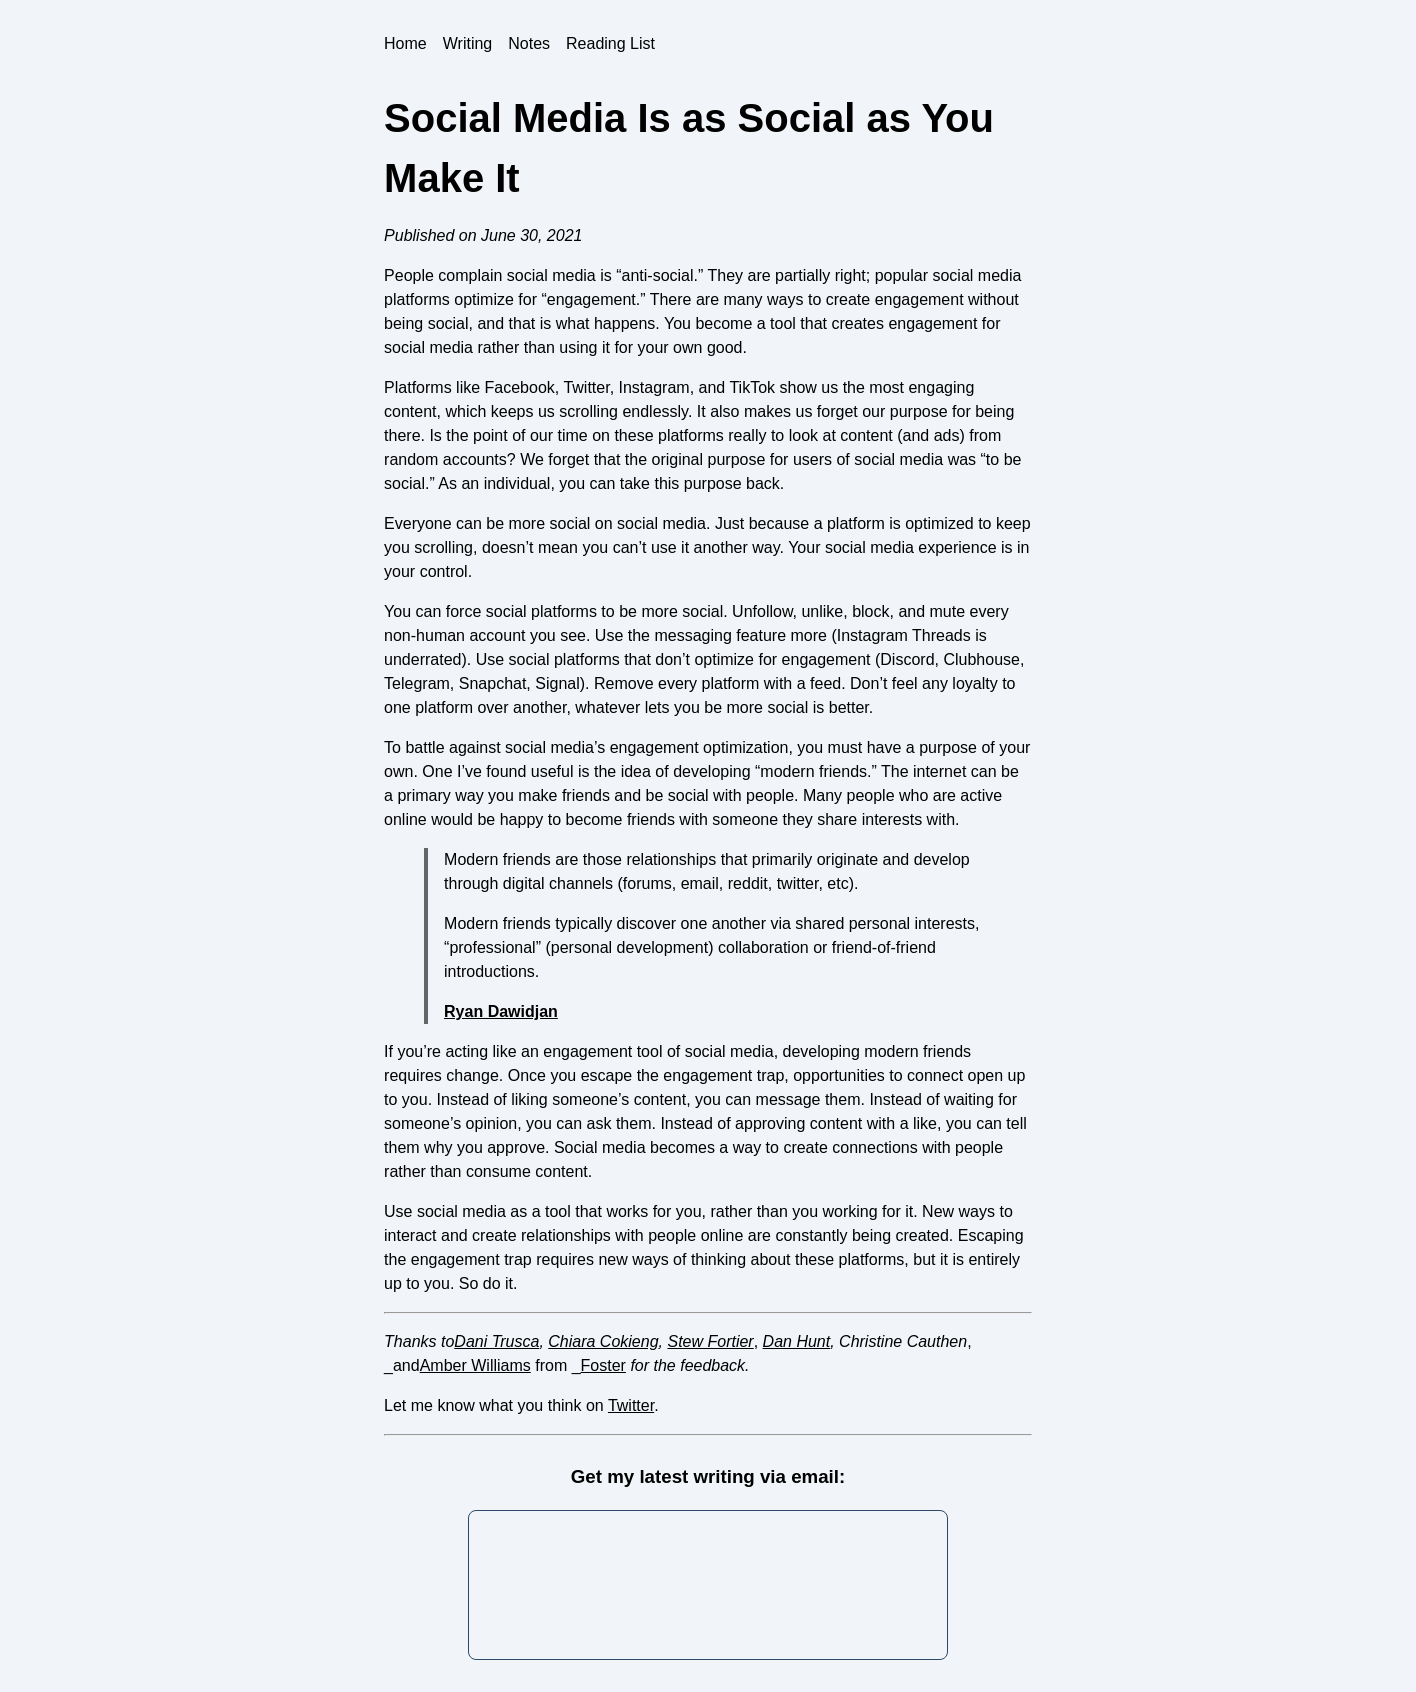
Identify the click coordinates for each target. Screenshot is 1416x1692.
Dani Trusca (496, 1341)
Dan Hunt (797, 1341)
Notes (529, 43)
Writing (468, 43)
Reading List (610, 43)
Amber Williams (475, 1365)
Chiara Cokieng (603, 1341)
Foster (603, 1365)
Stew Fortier (710, 1341)
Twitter (631, 1405)
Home (405, 43)
